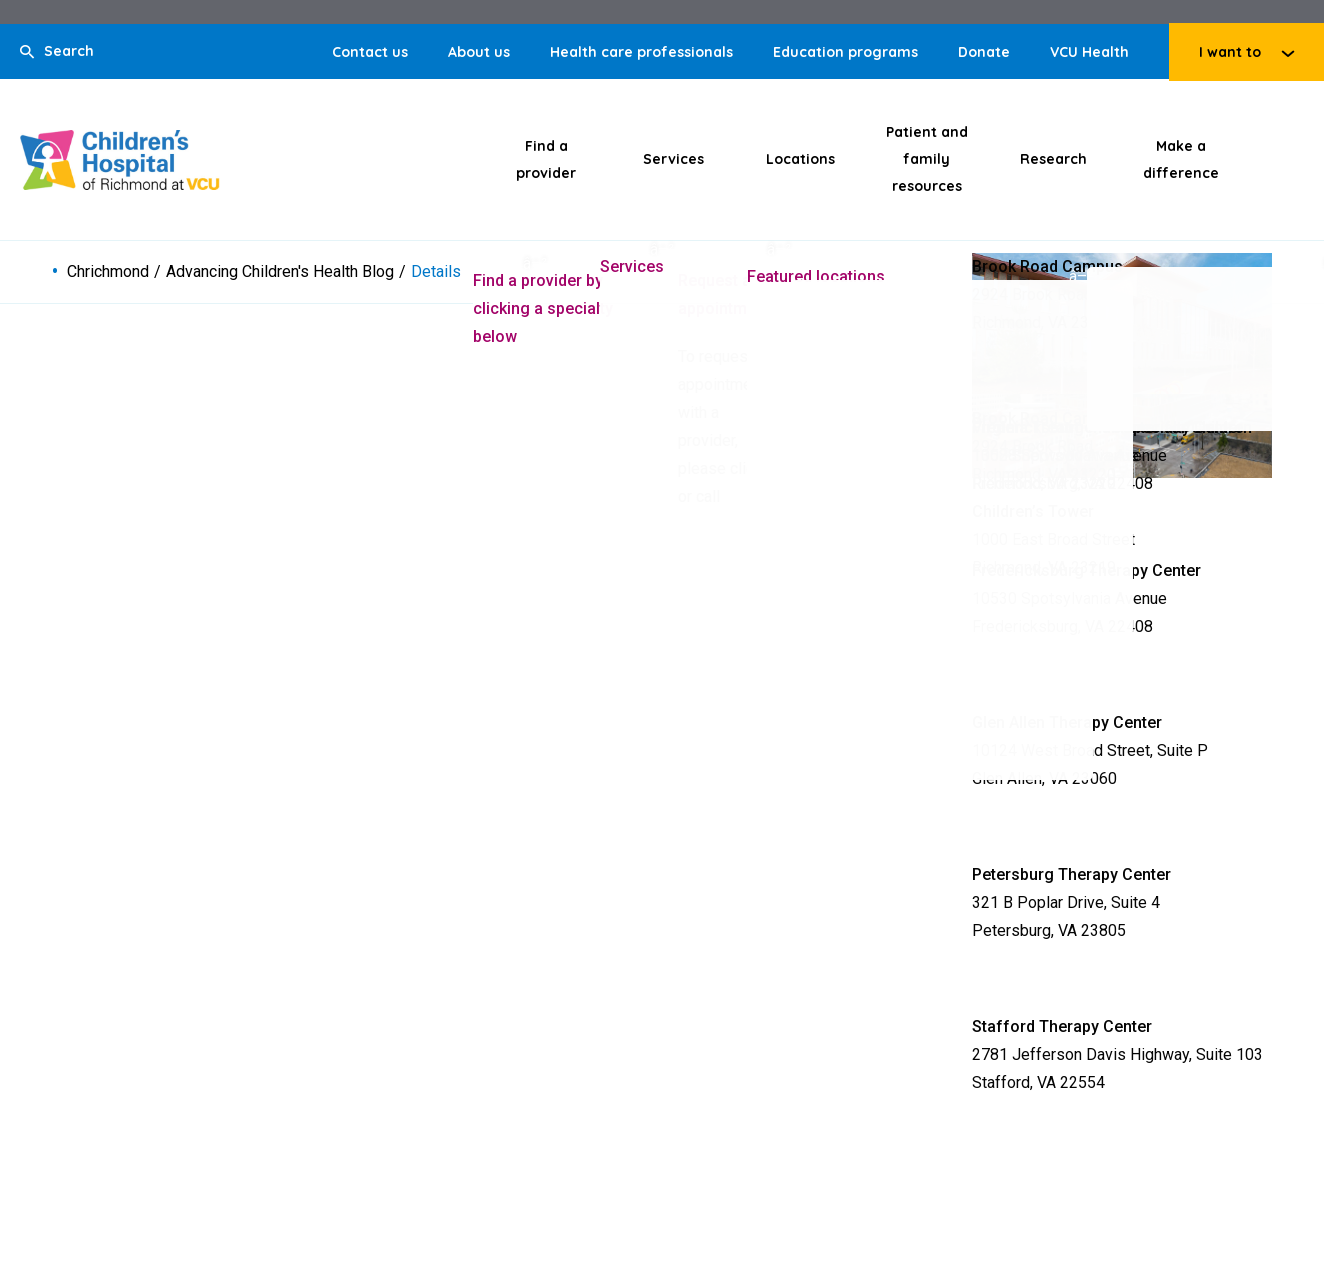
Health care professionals (641, 52)
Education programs (845, 52)
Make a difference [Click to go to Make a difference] (1181, 159)
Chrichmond (108, 272)
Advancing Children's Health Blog (280, 272)
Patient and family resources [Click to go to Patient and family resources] (927, 159)
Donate (984, 52)
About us (479, 52)
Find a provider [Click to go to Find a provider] (546, 159)
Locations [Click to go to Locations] (800, 159)
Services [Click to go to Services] (673, 159)
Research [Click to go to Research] (1053, 159)
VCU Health (1089, 52)
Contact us (370, 52)
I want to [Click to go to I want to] (1230, 52)
